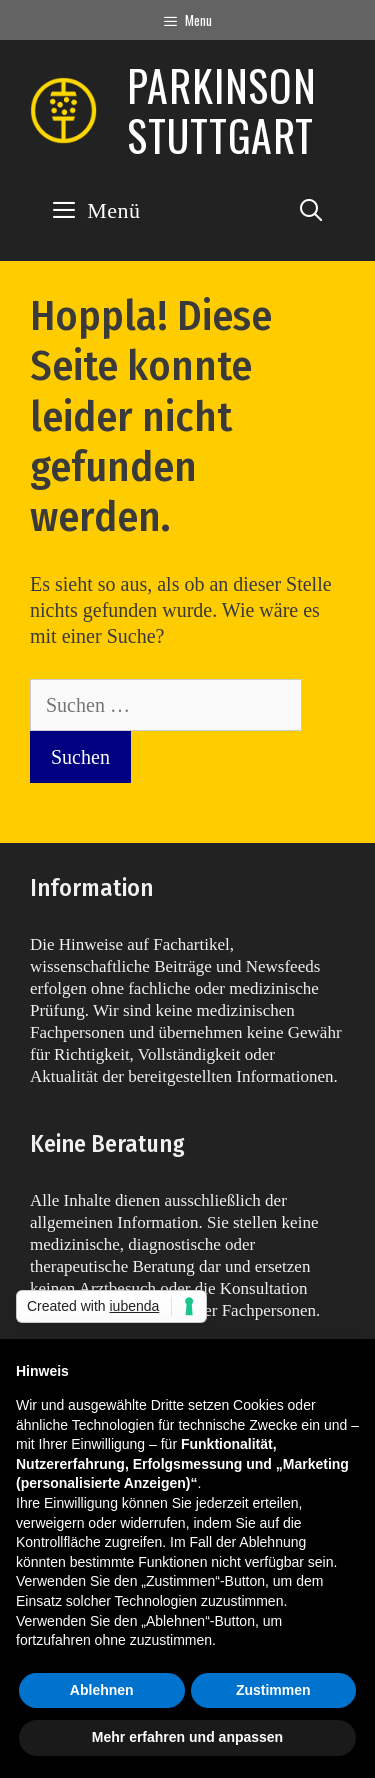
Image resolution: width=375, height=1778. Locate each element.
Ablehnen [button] (102, 1690)
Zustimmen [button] (273, 1690)
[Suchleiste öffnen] (311, 211)
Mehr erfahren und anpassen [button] (187, 1737)
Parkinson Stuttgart (222, 110)
